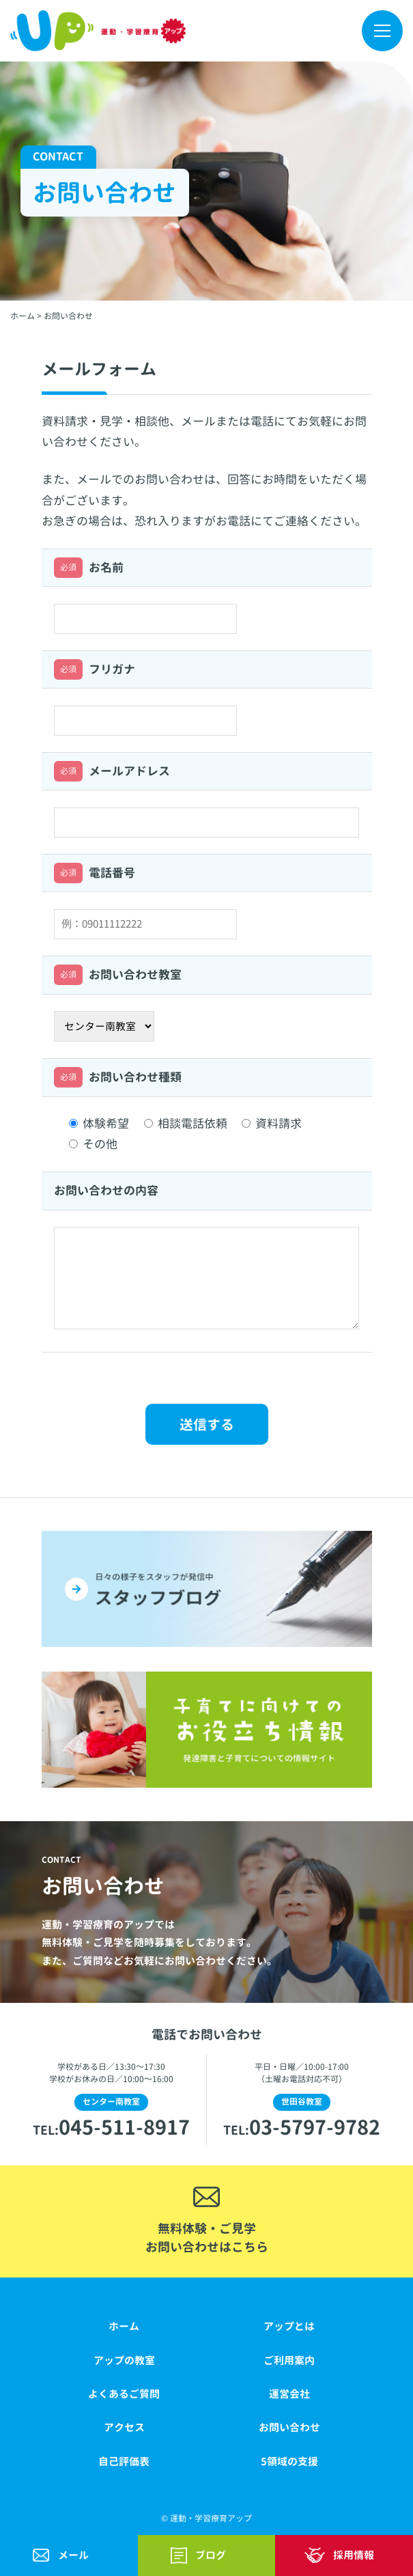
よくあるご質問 (124, 2394)
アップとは (289, 2326)
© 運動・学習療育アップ (206, 2518)
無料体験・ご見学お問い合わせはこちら (206, 2237)
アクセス (124, 2427)
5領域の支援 (289, 2461)
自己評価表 (123, 2461)
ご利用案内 (289, 2360)
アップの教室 (124, 2360)
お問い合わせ (289, 2427)
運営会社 (289, 2394)
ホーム (124, 2326)
